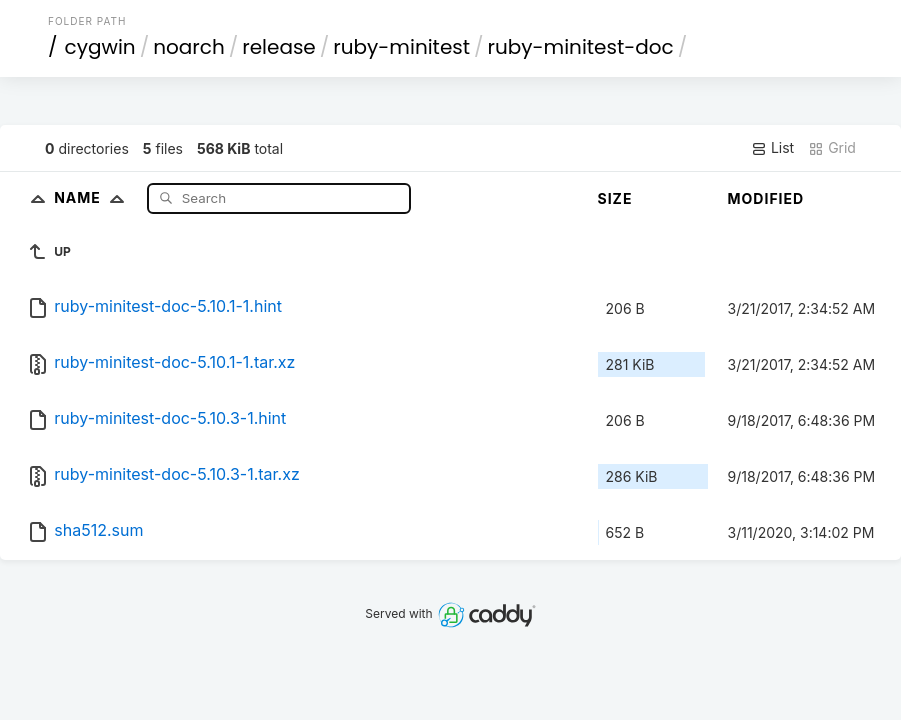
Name (93, 197)
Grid (832, 148)
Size (615, 198)
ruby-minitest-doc (581, 47)
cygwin (100, 47)
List (772, 148)
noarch (189, 47)
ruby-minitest (401, 47)
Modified (766, 198)
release (279, 47)
